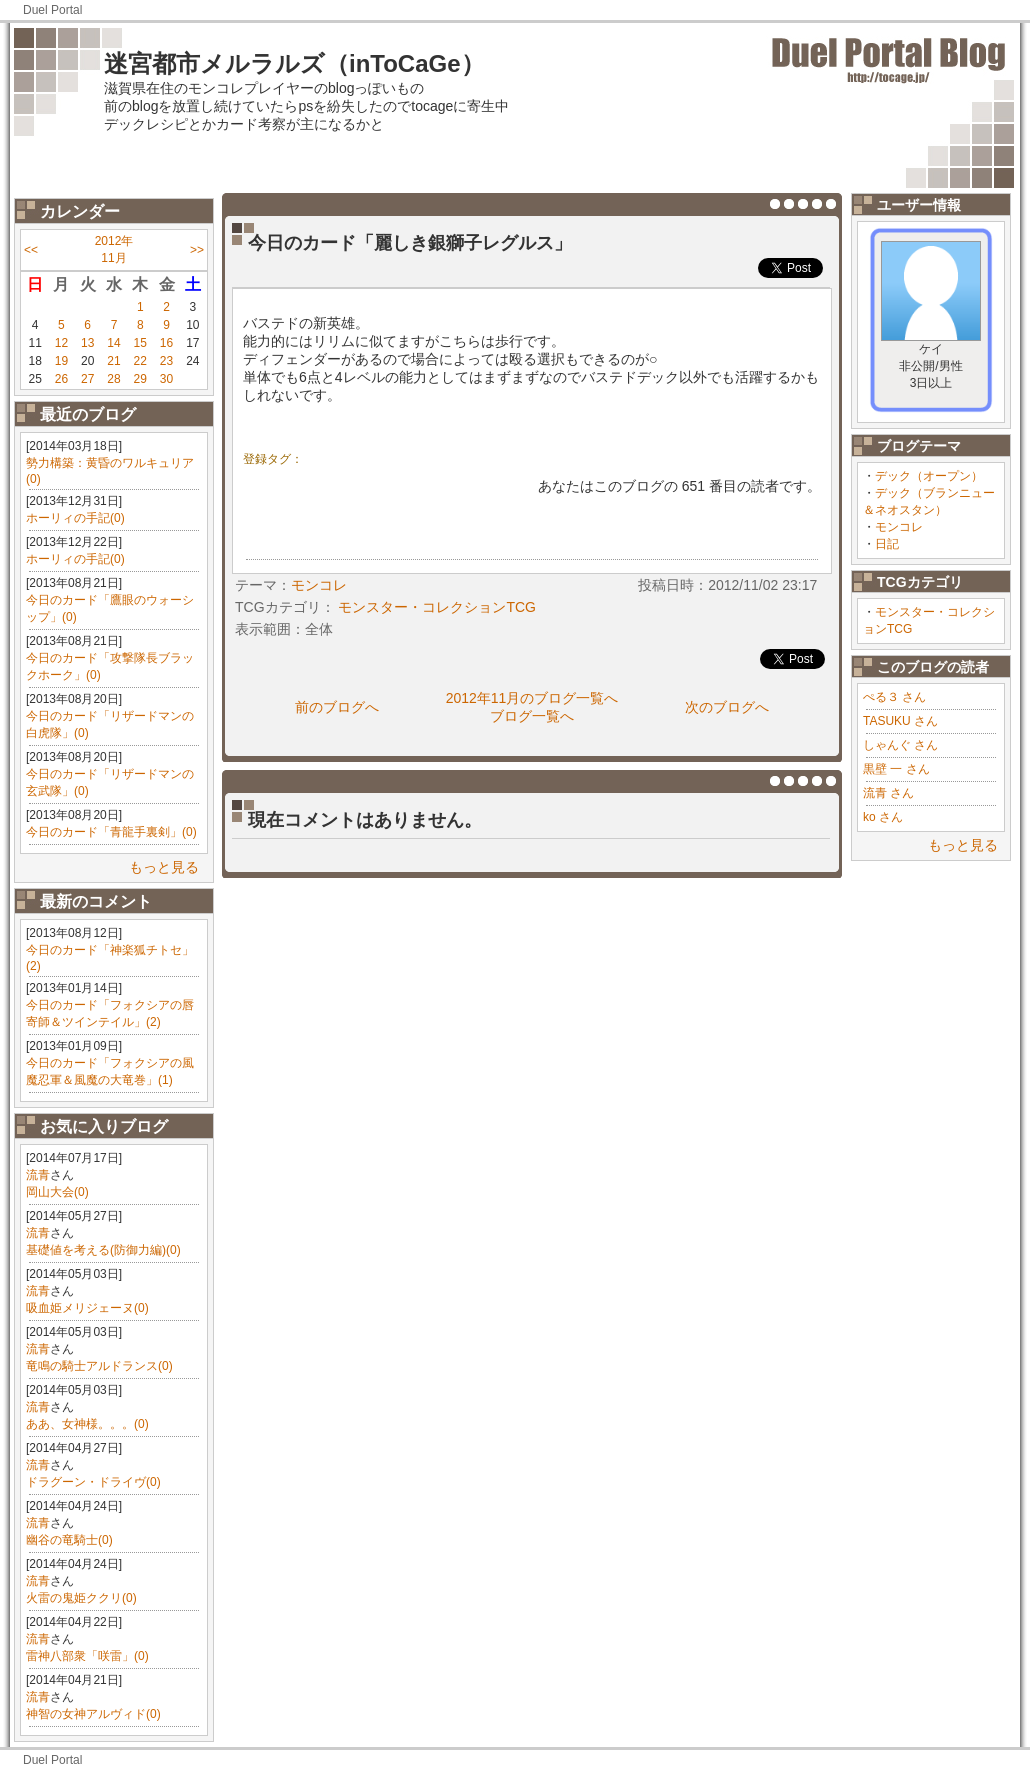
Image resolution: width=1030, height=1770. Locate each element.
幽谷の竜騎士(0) (69, 1540)
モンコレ (899, 527)
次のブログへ (727, 707)
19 (61, 361)
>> (197, 250)
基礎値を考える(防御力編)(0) (103, 1250)
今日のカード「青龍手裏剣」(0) (111, 832)
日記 (887, 544)
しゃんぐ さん (900, 745)
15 (140, 343)
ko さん (883, 817)
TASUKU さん (900, 721)
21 (113, 361)
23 (166, 361)
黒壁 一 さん (896, 769)
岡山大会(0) (57, 1192)
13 (87, 343)
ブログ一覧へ (532, 716)
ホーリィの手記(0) (75, 518)
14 (113, 343)
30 (166, 379)
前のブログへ (337, 707)
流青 (38, 1175)
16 (166, 343)
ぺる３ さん (894, 697)
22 (140, 361)
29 (140, 379)
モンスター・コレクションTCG (437, 607)
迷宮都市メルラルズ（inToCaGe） (294, 63)
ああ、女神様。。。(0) (87, 1424)
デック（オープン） (929, 476)
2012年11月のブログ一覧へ (532, 698)
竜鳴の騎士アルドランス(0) (99, 1366)
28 (113, 379)
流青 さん (888, 793)
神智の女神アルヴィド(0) (93, 1714)
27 (87, 379)
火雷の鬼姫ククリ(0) (81, 1598)
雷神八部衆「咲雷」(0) (87, 1656)
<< (31, 250)
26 (61, 379)
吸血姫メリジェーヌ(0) (87, 1308)
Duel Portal (52, 10)
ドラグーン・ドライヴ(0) (93, 1482)
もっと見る (164, 867)
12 (61, 343)
